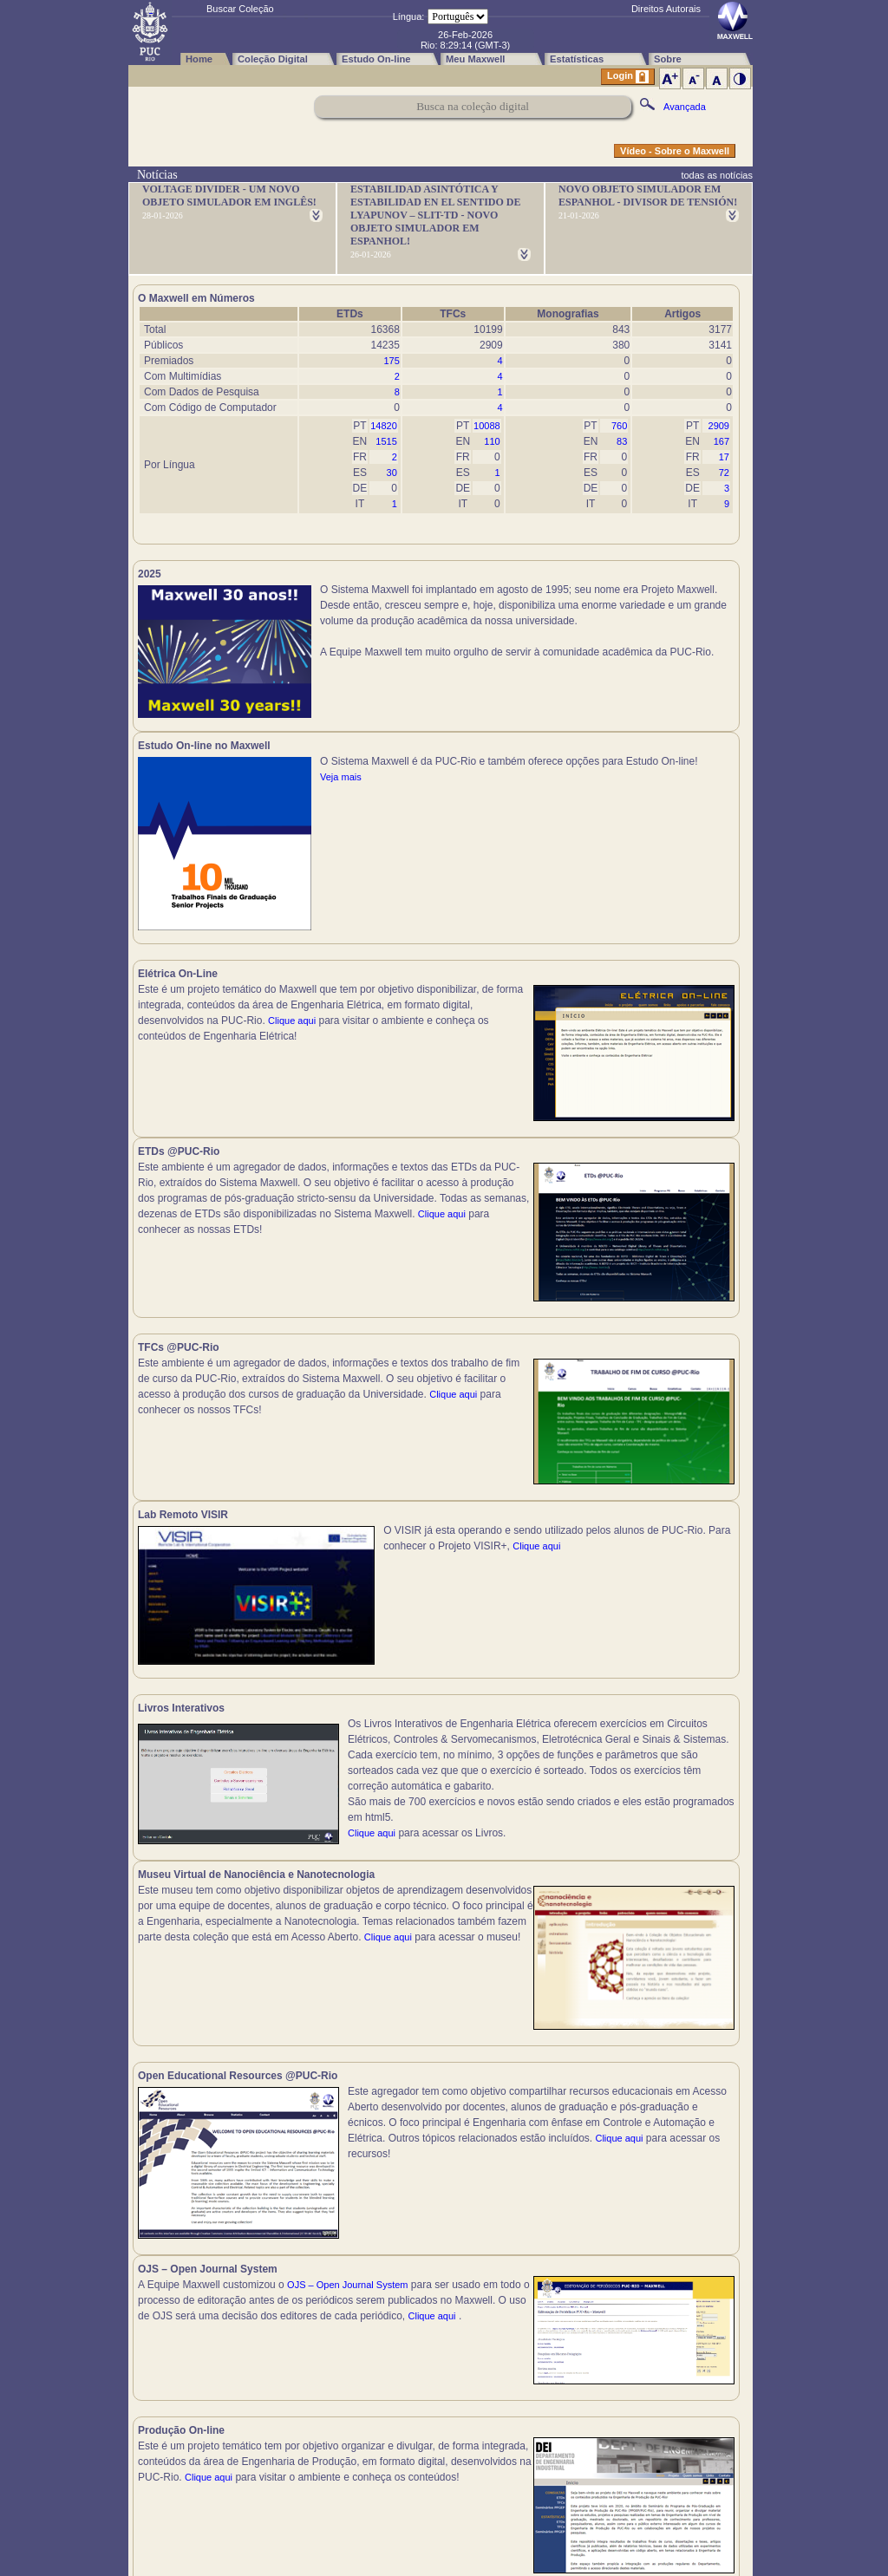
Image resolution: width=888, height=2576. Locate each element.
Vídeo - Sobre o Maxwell (674, 151)
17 (724, 457)
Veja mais (644, 652)
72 (724, 472)
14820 (383, 426)
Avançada (684, 106)
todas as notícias (717, 175)
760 (619, 426)
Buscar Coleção (240, 8)
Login (628, 76)
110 (492, 441)
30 (392, 472)
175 (391, 360)
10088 (486, 426)
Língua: (409, 16)
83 (622, 441)
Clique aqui (292, 1030)
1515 (385, 441)
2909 (718, 426)
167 (721, 441)
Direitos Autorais (666, 8)
